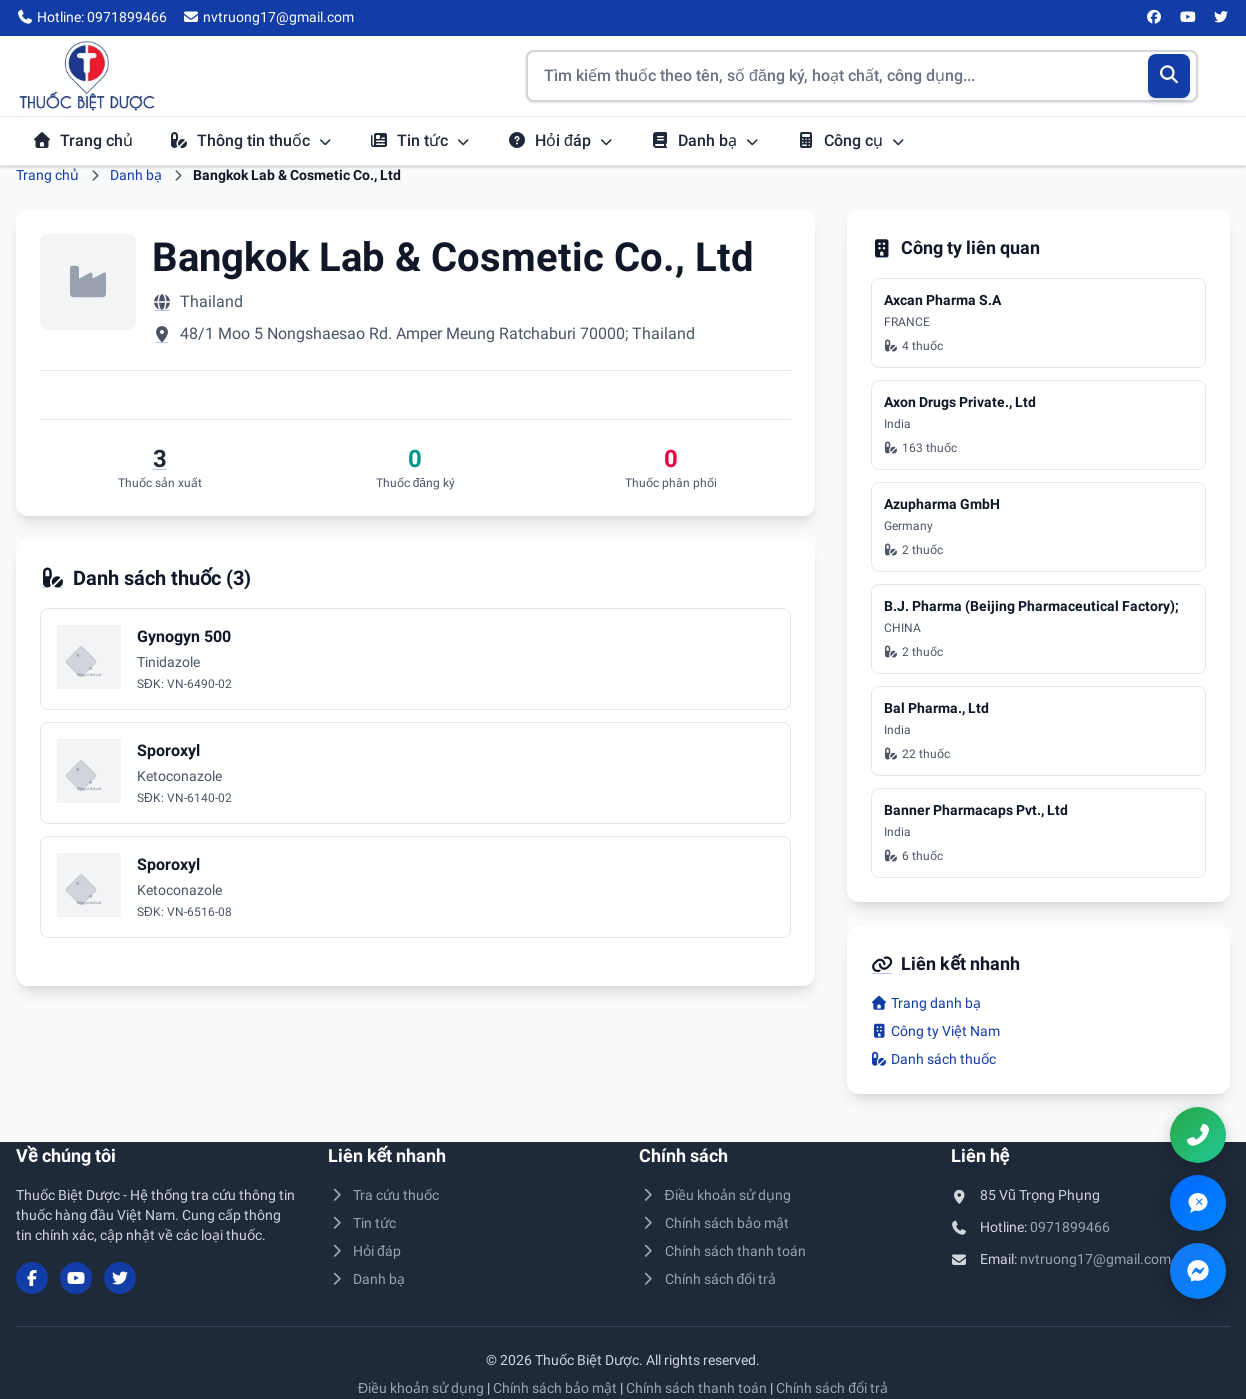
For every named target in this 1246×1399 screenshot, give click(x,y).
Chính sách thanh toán (722, 1251)
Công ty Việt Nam (936, 1031)
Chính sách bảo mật (714, 1223)
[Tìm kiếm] (1169, 76)
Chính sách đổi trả (707, 1279)
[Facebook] (1155, 18)
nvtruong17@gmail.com (1095, 1259)
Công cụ (851, 140)
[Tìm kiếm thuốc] (862, 76)
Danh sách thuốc (934, 1059)
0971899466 (1070, 1227)
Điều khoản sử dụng (715, 1195)
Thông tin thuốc (251, 140)
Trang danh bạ (926, 1003)
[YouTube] (1188, 18)
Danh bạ (705, 140)
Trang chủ (82, 140)
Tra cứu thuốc (384, 1195)
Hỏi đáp (560, 140)
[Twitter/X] (1222, 18)
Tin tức (420, 140)
